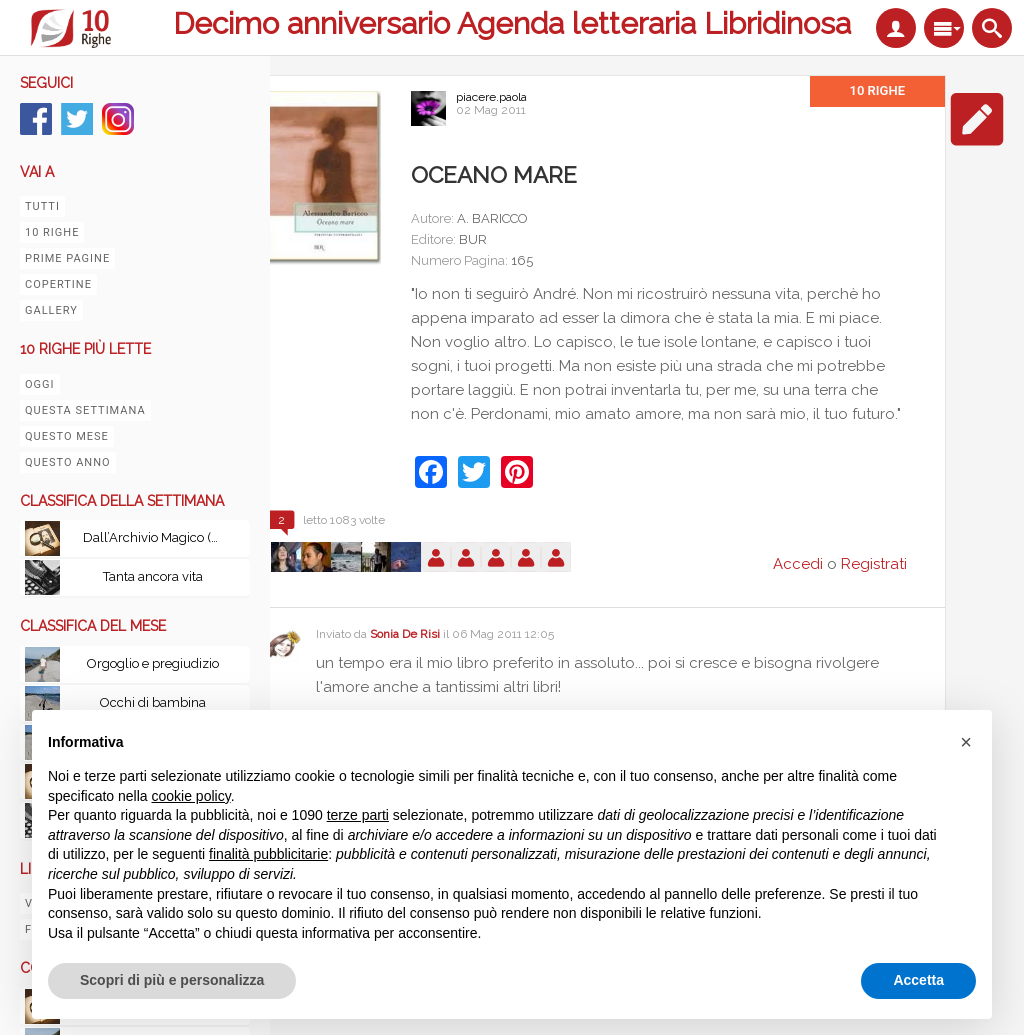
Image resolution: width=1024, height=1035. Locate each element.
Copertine (58, 284)
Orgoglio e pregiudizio (153, 663)
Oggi (40, 384)
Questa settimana (85, 410)
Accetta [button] (918, 980)
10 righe (52, 232)
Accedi (798, 564)
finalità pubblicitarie (268, 854)
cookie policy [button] (191, 796)
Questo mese (67, 436)
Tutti (42, 206)
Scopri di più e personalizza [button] (172, 980)
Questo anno (68, 462)
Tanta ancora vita (153, 576)
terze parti (358, 815)
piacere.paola (491, 97)
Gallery (51, 310)
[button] (966, 742)
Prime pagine (67, 258)
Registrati (874, 564)
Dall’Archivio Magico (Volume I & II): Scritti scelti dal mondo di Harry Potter (158, 537)
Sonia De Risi (405, 634)
